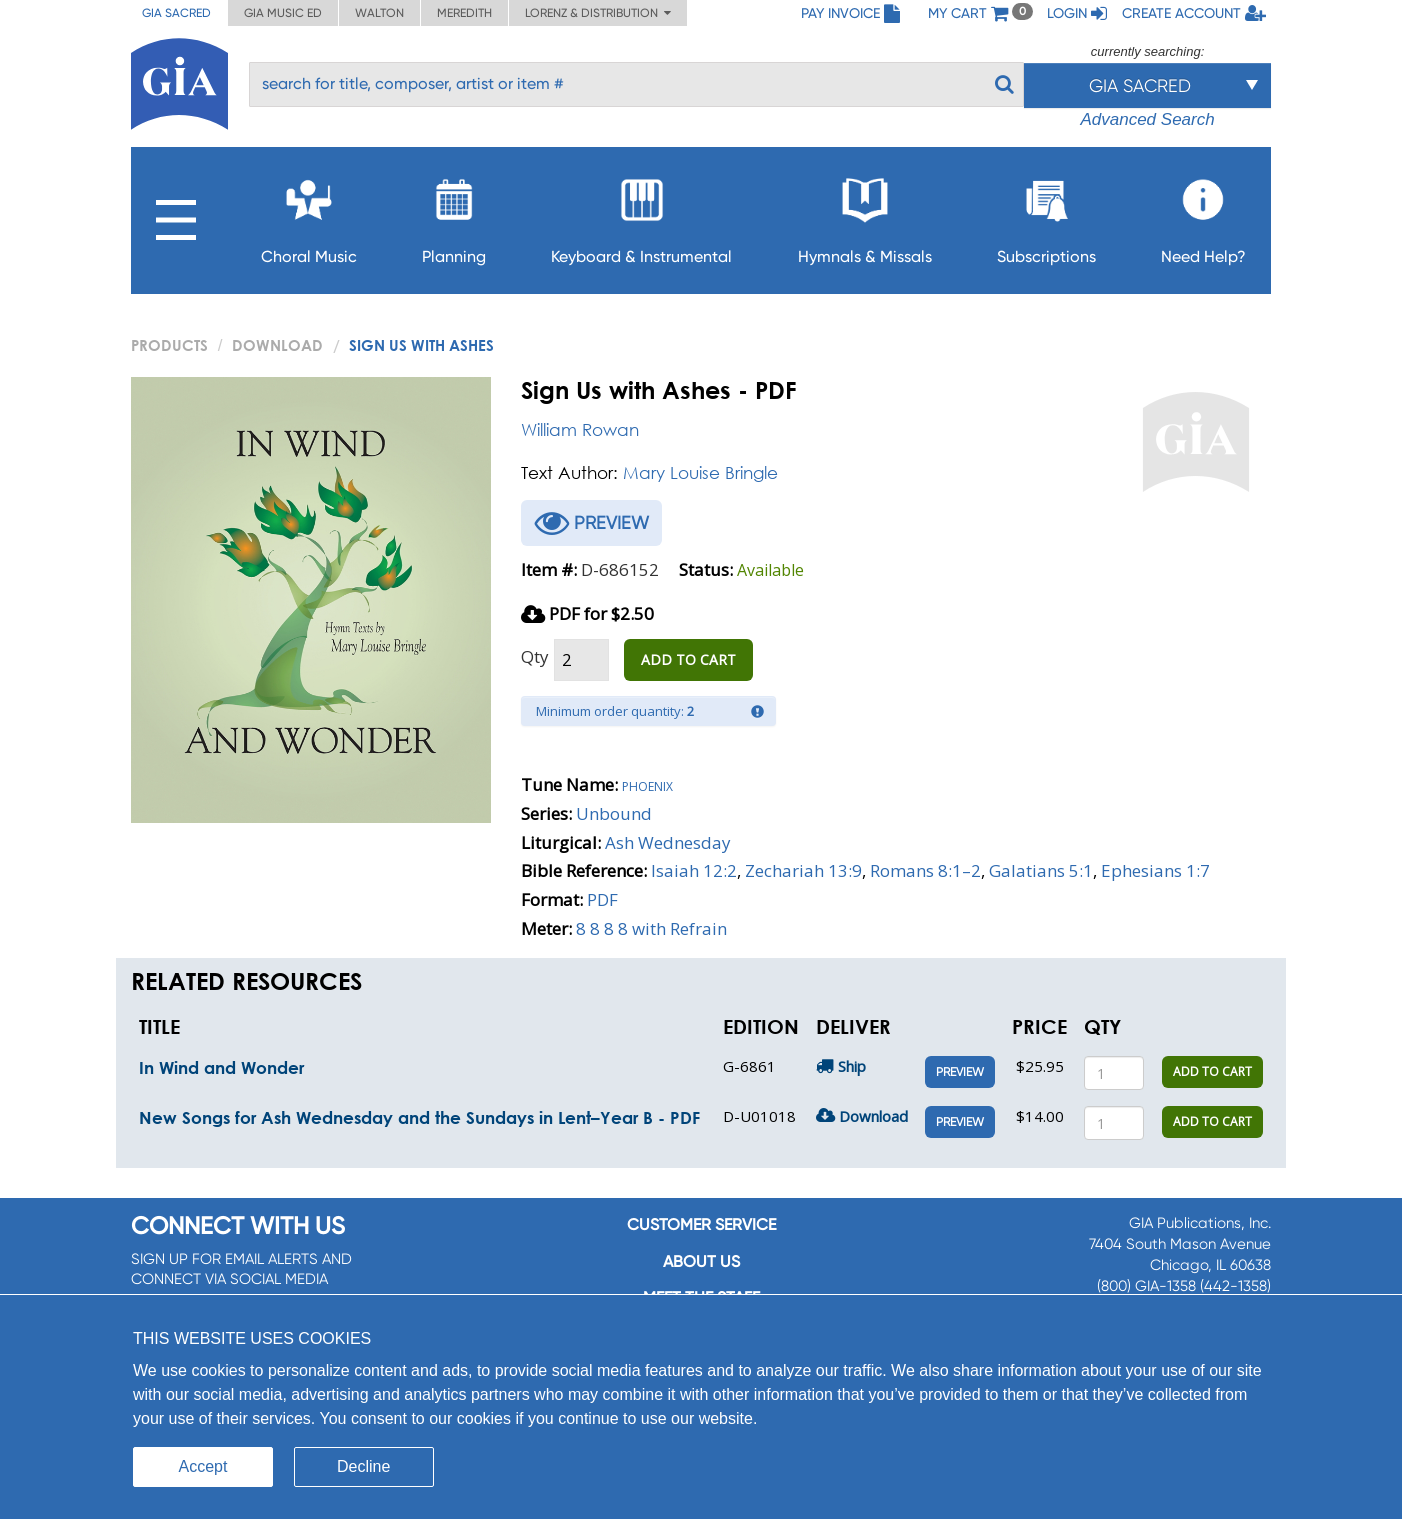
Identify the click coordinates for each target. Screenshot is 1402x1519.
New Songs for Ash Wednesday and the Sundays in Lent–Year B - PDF (419, 1117)
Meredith (464, 13)
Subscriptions (1046, 215)
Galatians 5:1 (1041, 870)
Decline (363, 1466)
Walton (379, 13)
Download (277, 345)
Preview (960, 1072)
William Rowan (580, 429)
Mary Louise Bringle (700, 472)
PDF (602, 899)
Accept (203, 1466)
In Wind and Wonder (221, 1067)
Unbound (614, 813)
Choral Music (309, 215)
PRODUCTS (169, 345)
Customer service (701, 1224)
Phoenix (647, 784)
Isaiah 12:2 (694, 870)
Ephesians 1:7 (1155, 870)
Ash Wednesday (668, 842)
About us (701, 1261)
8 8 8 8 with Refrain (651, 928)
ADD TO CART (688, 659)
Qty (535, 656)
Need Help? (1203, 215)
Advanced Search (1147, 119)
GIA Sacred (176, 13)
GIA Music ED (283, 13)
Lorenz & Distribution (598, 13)
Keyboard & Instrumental (641, 215)
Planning (454, 215)
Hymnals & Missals (865, 215)
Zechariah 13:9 (803, 870)
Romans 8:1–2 (925, 870)
